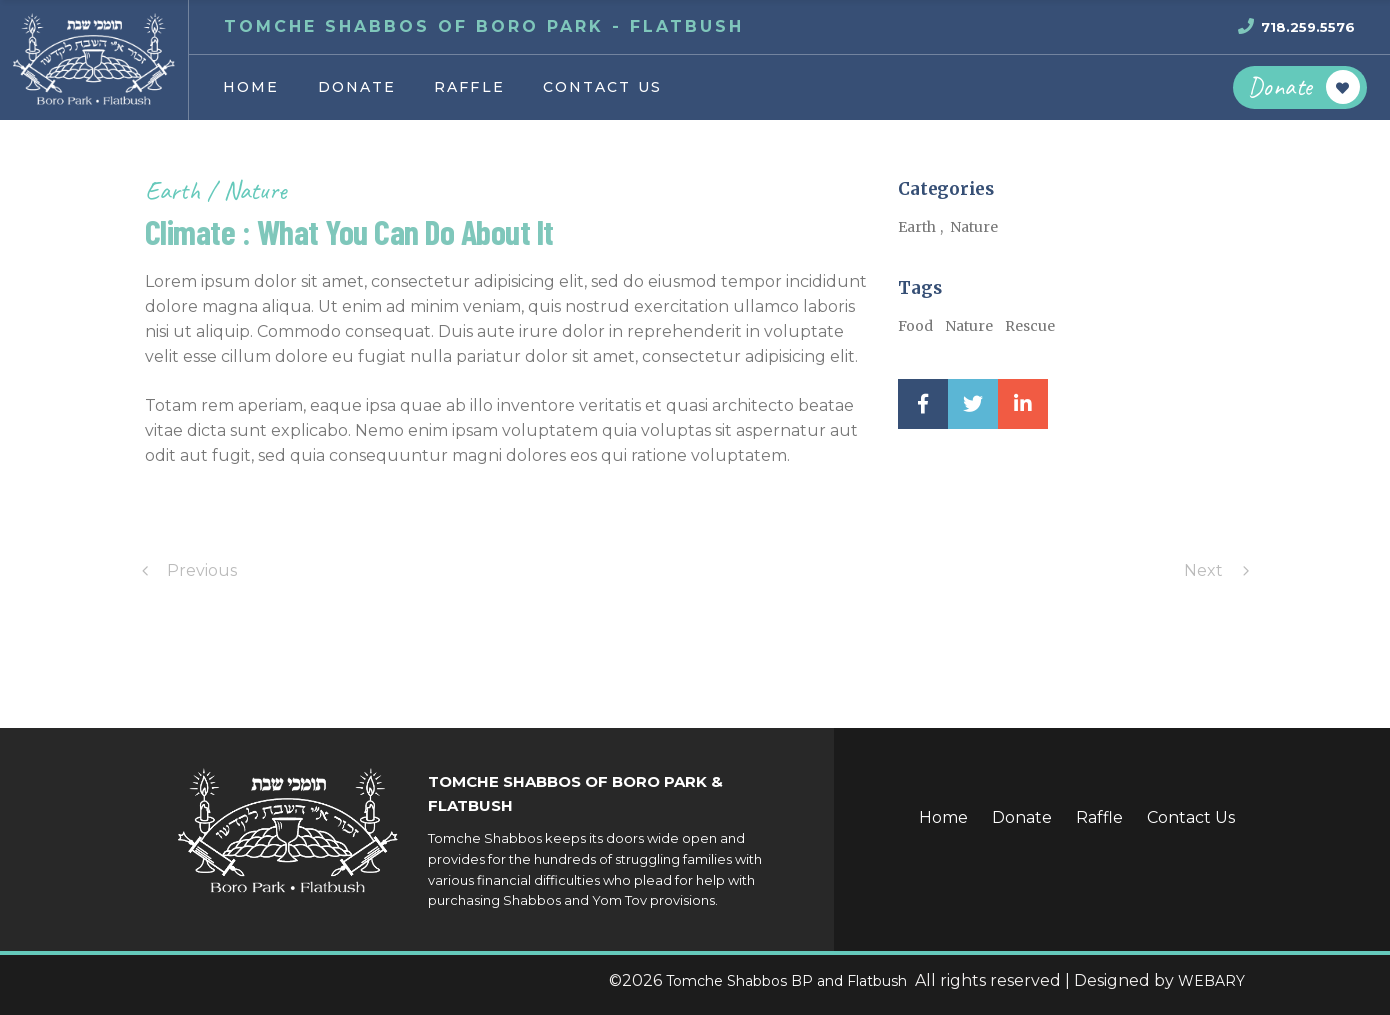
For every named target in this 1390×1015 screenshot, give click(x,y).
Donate (1022, 817)
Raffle (1099, 817)
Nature (254, 190)
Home (943, 817)
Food (915, 326)
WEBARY (1211, 981)
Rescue (1030, 326)
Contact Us (1191, 817)
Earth (175, 190)
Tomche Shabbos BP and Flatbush (788, 981)
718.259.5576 (1308, 27)
